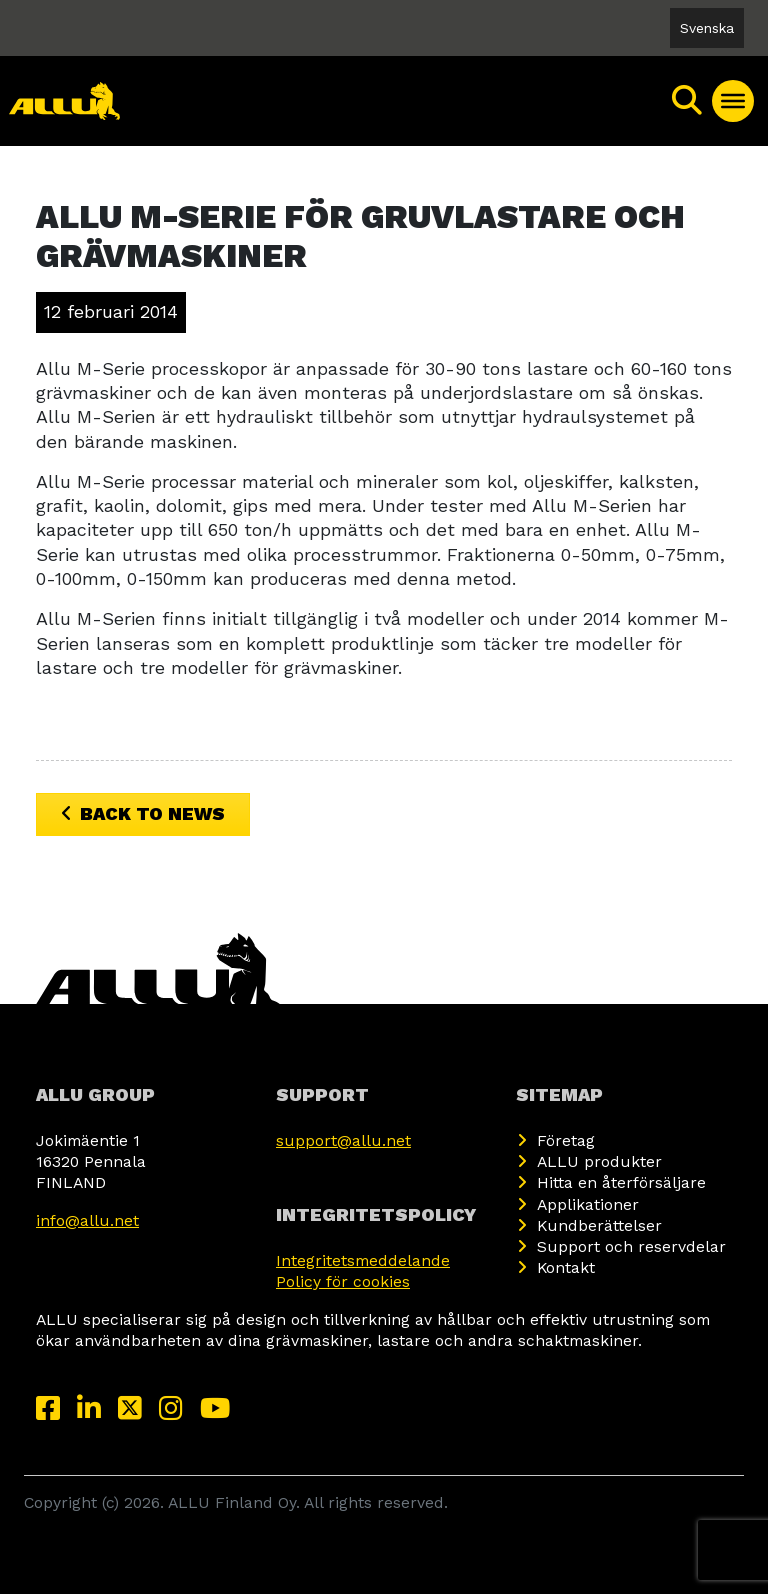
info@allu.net (87, 1220)
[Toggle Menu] (733, 101)
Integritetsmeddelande (363, 1260)
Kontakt (566, 1267)
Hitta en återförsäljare (621, 1182)
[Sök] (688, 101)
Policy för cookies (343, 1281)
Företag (566, 1140)
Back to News (143, 813)
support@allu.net (343, 1140)
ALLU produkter (599, 1161)
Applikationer (588, 1204)
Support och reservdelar (631, 1246)
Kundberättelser (599, 1225)
